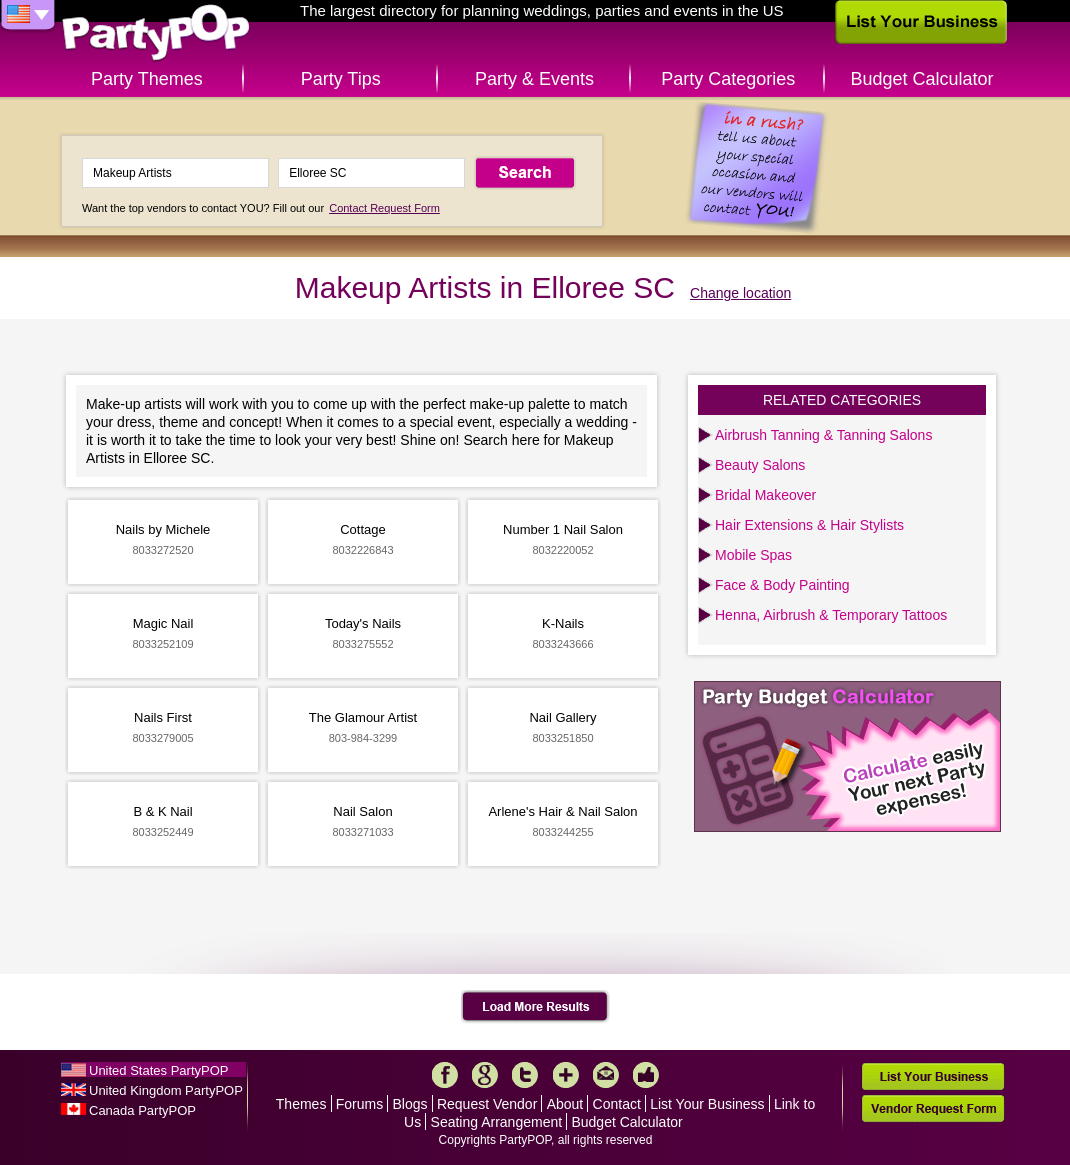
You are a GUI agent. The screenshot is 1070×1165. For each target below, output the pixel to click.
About (565, 1104)
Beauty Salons (760, 465)
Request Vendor (487, 1104)
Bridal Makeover (765, 495)
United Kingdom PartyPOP (166, 1090)
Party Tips (341, 79)
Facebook (445, 1075)
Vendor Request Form (933, 1108)
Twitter (525, 1075)
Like (646, 1075)
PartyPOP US (156, 33)
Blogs (410, 1104)
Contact (617, 1104)
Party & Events (534, 79)
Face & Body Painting (782, 585)
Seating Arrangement (497, 1122)
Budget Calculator (922, 79)
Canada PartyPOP (142, 1110)
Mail (606, 1075)
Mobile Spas (753, 555)
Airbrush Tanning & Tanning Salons (823, 435)
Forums (359, 1104)
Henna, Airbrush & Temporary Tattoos (831, 615)
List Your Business (707, 1104)
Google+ (485, 1075)
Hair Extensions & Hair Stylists (809, 525)
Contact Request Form (384, 208)
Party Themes (147, 79)
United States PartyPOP (158, 1070)
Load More (535, 1007)
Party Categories (728, 79)
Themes (301, 1104)
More (566, 1075)
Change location (740, 293)
